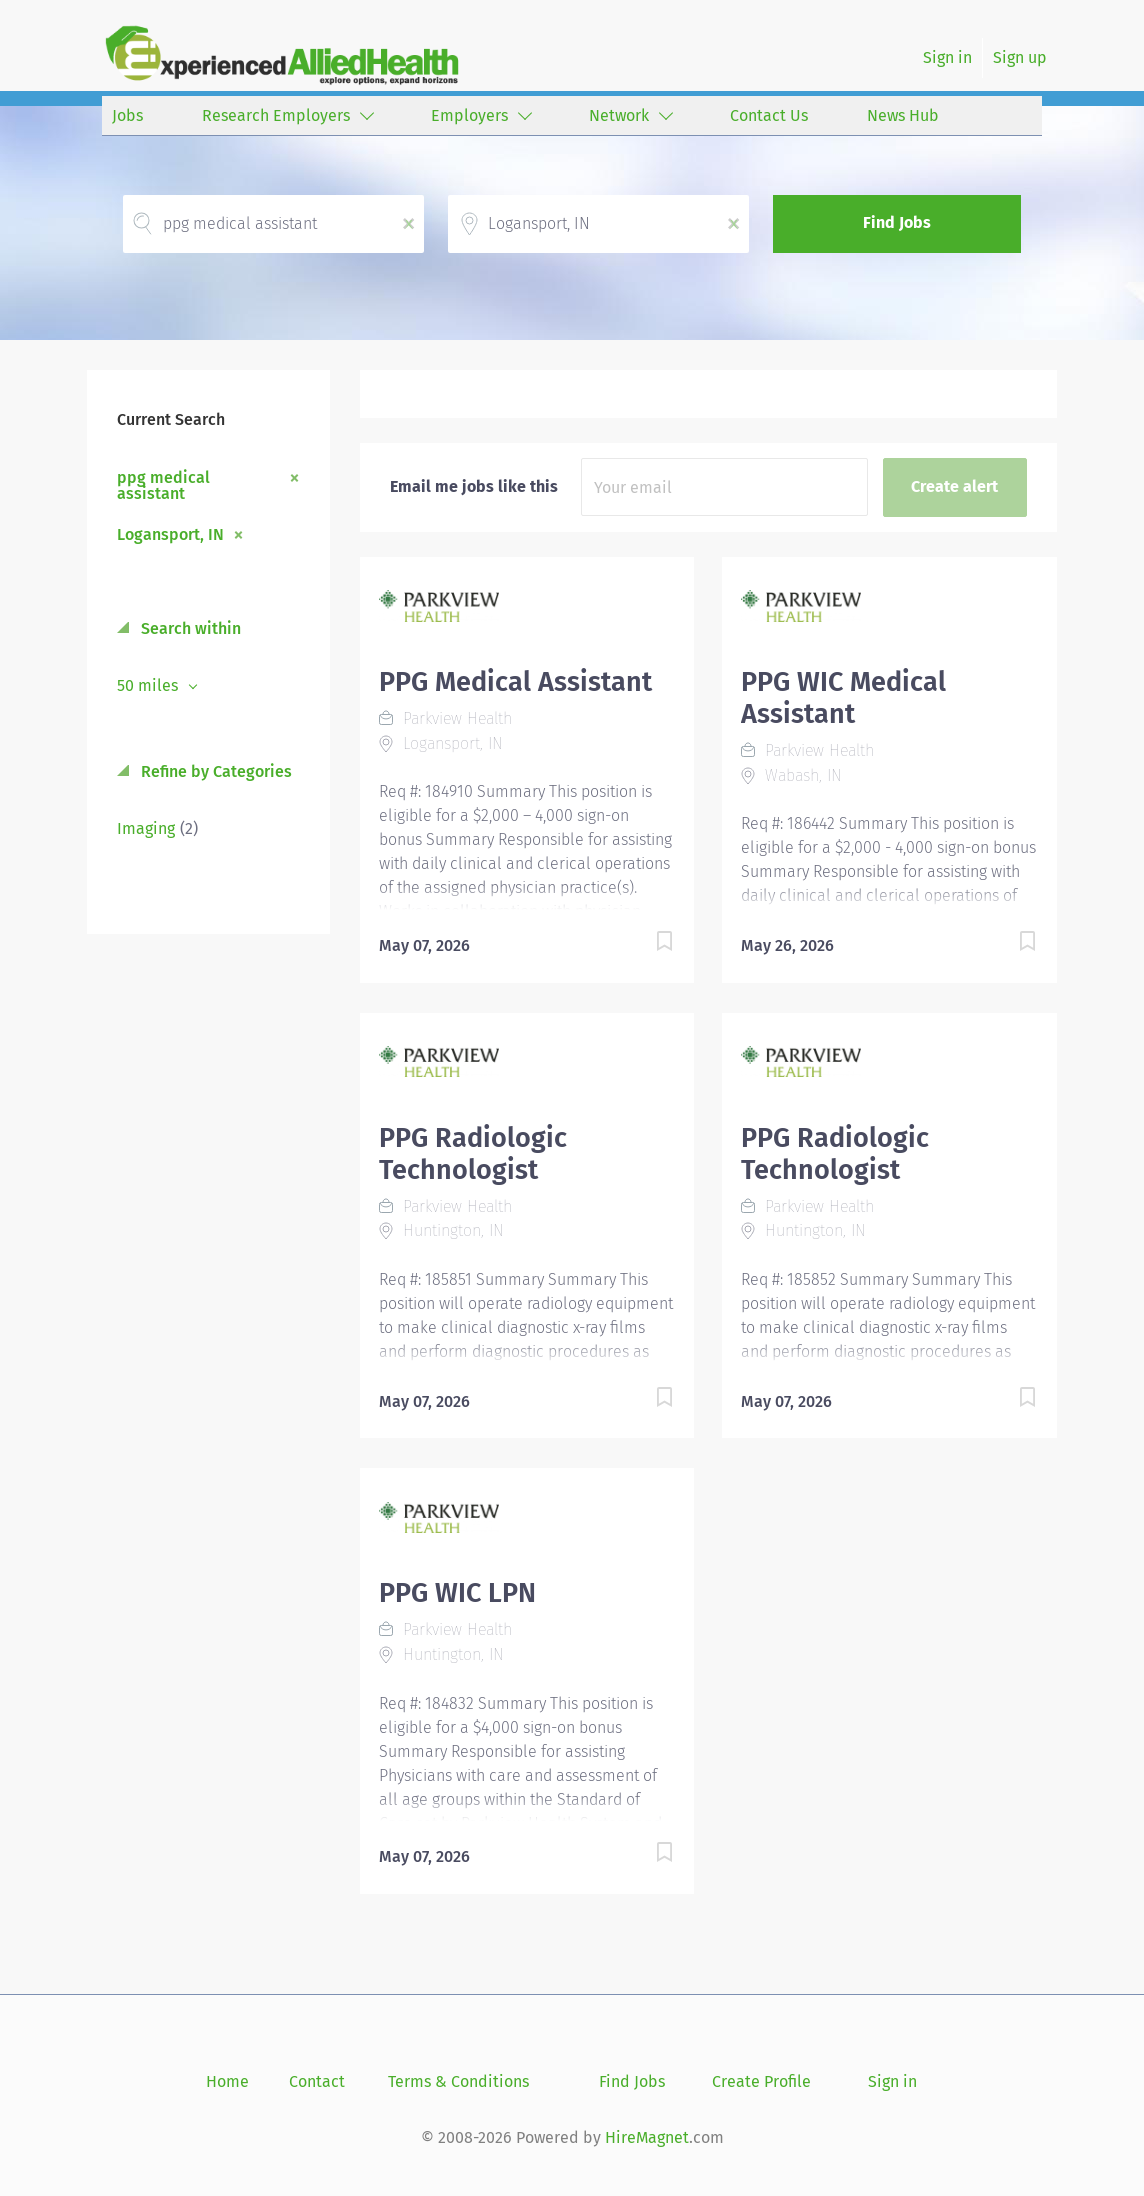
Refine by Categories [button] (214, 771)
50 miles (149, 685)
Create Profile (761, 2081)
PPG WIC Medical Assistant (843, 698)
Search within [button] (189, 628)
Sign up (1020, 57)
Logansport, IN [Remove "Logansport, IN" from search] (170, 534)
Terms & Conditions (458, 2081)
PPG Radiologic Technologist (473, 1154)
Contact (317, 2081)
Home (227, 2081)
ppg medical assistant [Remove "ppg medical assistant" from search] (163, 485)
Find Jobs (897, 222)
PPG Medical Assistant (515, 682)
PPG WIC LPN (457, 1593)
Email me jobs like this (474, 486)
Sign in (947, 57)
